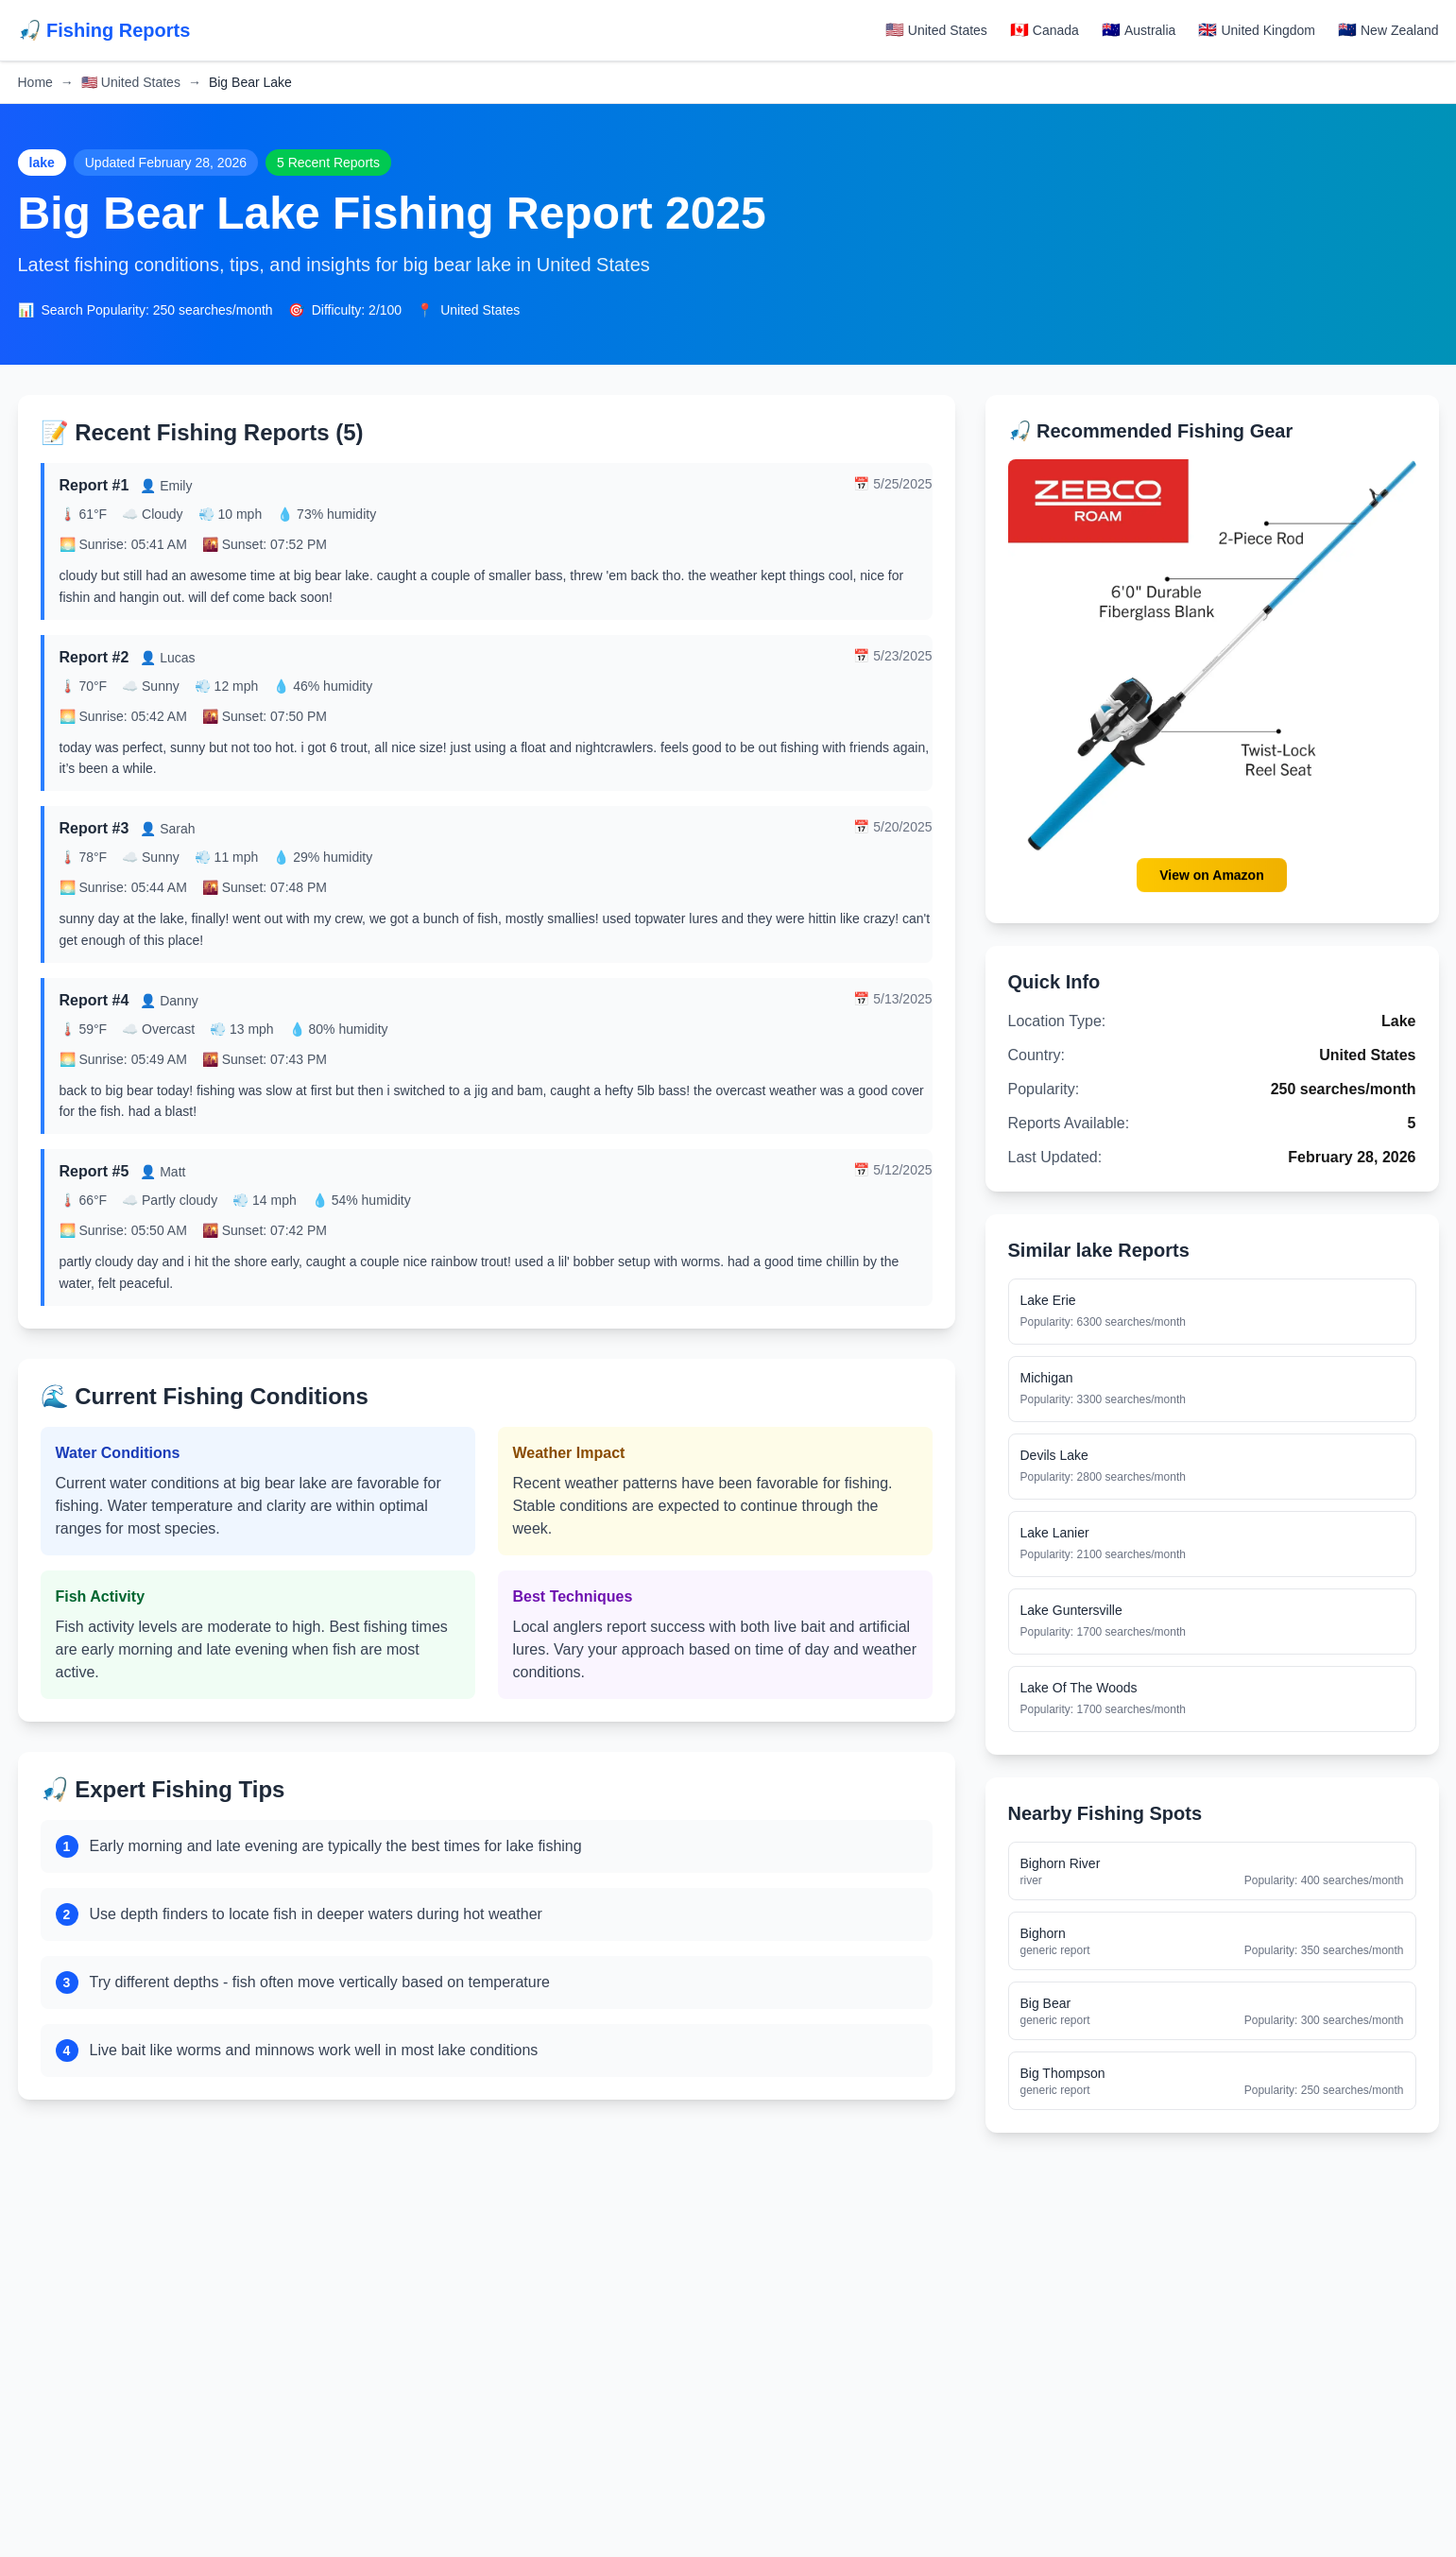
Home (35, 82)
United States (130, 82)
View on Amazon (1211, 875)
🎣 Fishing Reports (104, 30)
